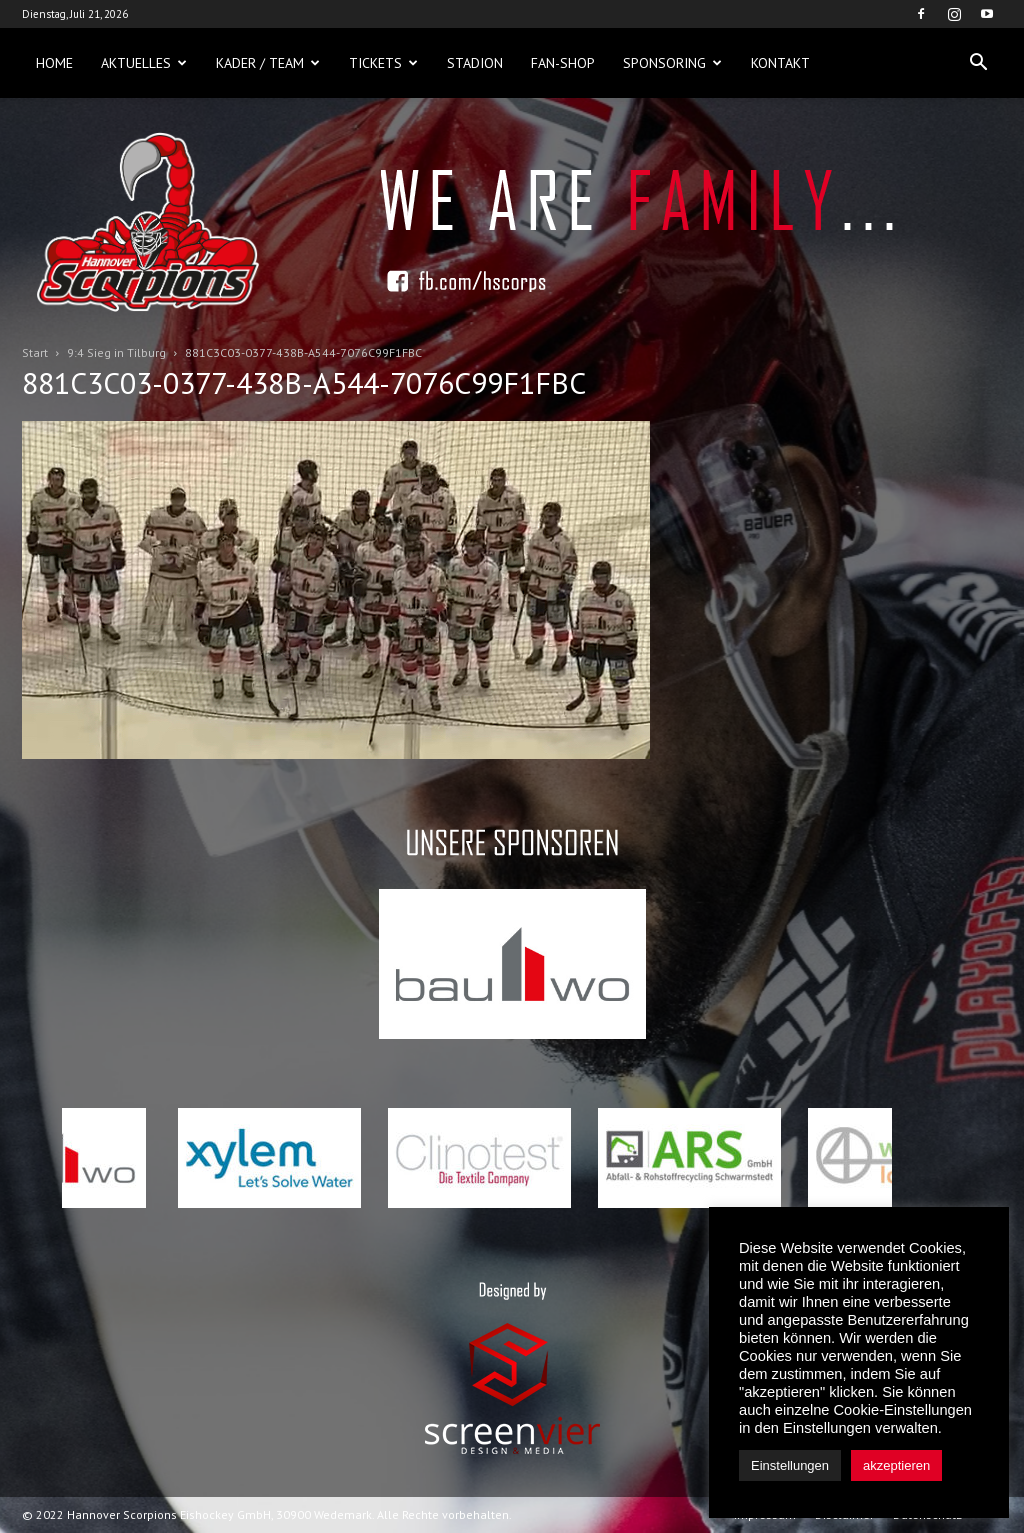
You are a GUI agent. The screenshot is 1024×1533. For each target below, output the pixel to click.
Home (54, 63)
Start (35, 352)
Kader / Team (268, 63)
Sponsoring (672, 63)
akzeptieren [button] (896, 1465)
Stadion (475, 63)
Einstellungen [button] (790, 1465)
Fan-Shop (563, 63)
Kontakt (780, 63)
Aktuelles (144, 63)
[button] (978, 63)
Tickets (383, 63)
